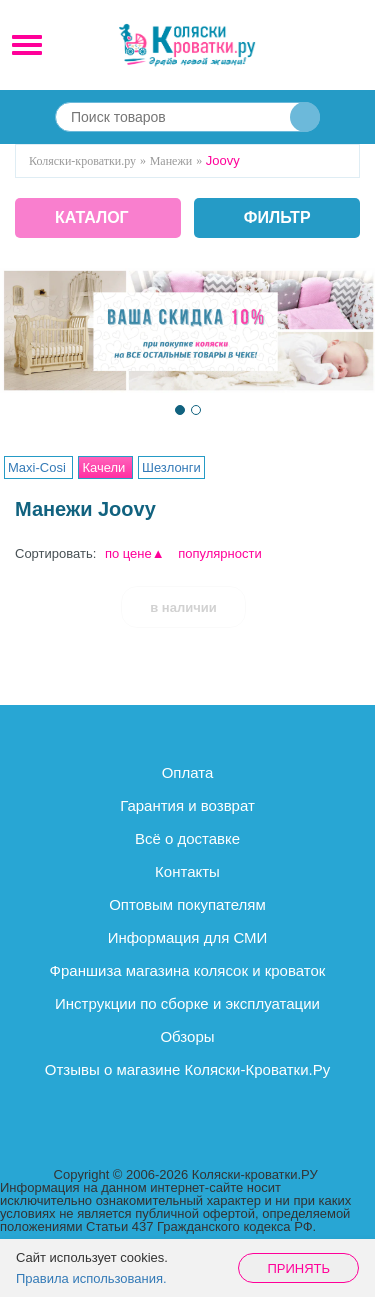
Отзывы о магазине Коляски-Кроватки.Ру (187, 1069)
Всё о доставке (187, 838)
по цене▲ (135, 553)
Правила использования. (91, 1278)
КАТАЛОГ (92, 217)
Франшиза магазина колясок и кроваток (188, 970)
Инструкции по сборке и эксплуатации (187, 1003)
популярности (220, 553)
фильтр (277, 218)
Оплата (188, 772)
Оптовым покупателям (187, 904)
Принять (298, 1268)
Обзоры (187, 1036)
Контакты (187, 871)
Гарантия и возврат (187, 805)
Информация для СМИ (188, 937)
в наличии (183, 607)
